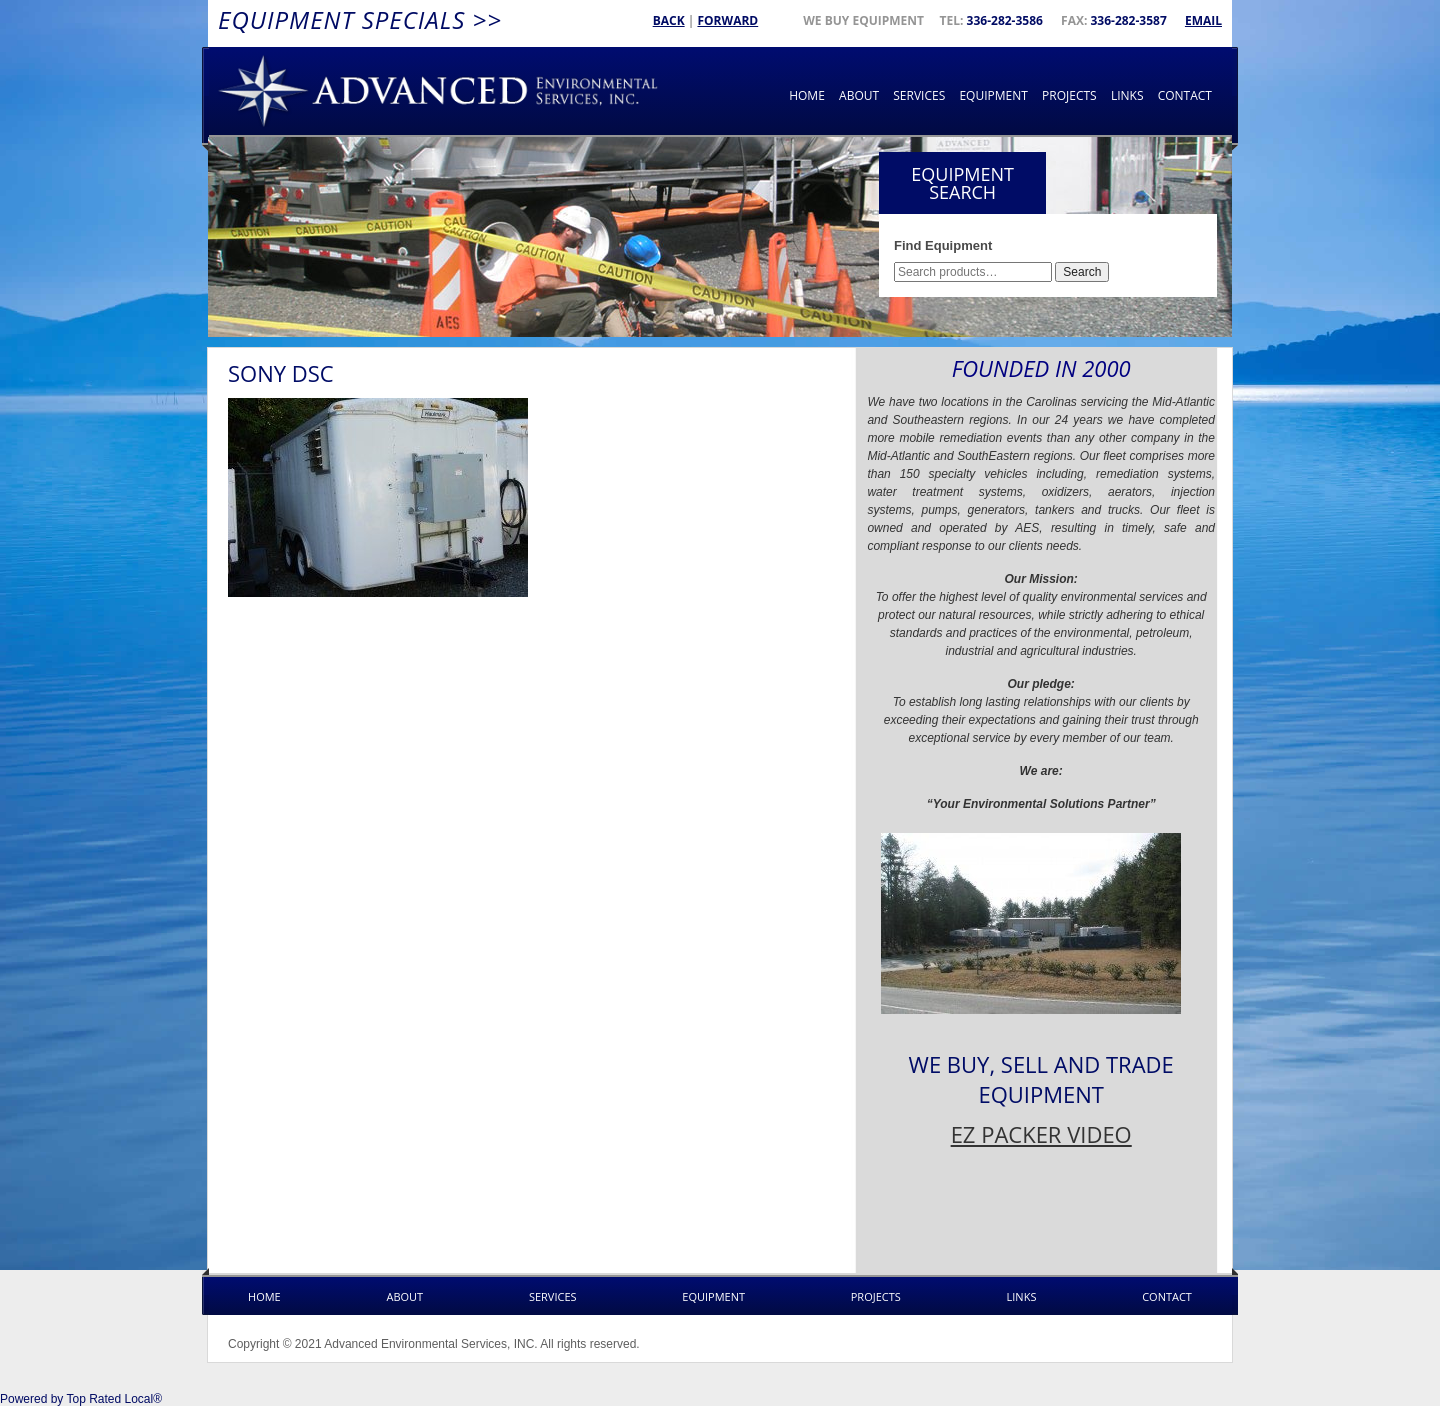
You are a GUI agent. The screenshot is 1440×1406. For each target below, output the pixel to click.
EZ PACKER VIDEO (1041, 1134)
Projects (1069, 95)
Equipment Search (962, 183)
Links (1127, 95)
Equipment (993, 95)
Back (669, 20)
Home (807, 95)
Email (1203, 20)
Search (1082, 272)
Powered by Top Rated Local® (81, 1399)
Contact (1185, 95)
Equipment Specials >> (360, 19)
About (859, 95)
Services (919, 95)
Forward (727, 20)
